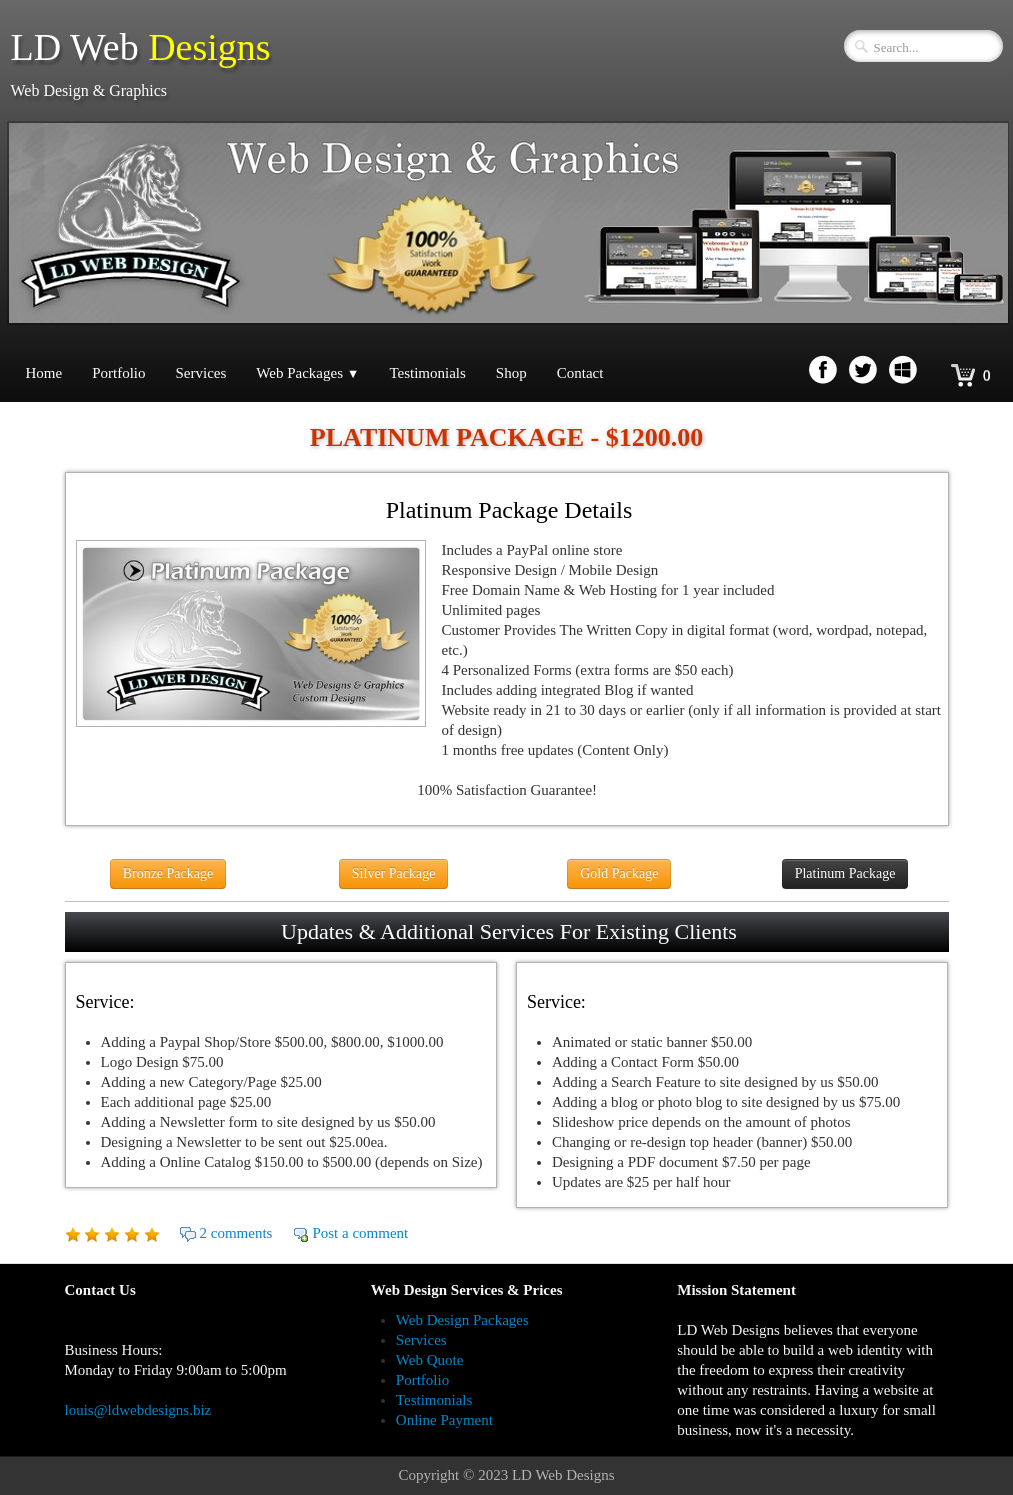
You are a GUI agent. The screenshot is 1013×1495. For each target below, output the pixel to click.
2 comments (236, 1233)
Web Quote (430, 1360)
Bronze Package (168, 873)
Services (201, 373)
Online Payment (444, 1420)
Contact (580, 373)
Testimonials (427, 373)
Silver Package (394, 873)
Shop (511, 373)
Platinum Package (845, 873)
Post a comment (360, 1233)
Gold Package (619, 873)
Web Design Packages (462, 1320)
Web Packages (307, 373)
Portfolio (118, 373)
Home (44, 373)
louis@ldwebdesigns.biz (138, 1410)
